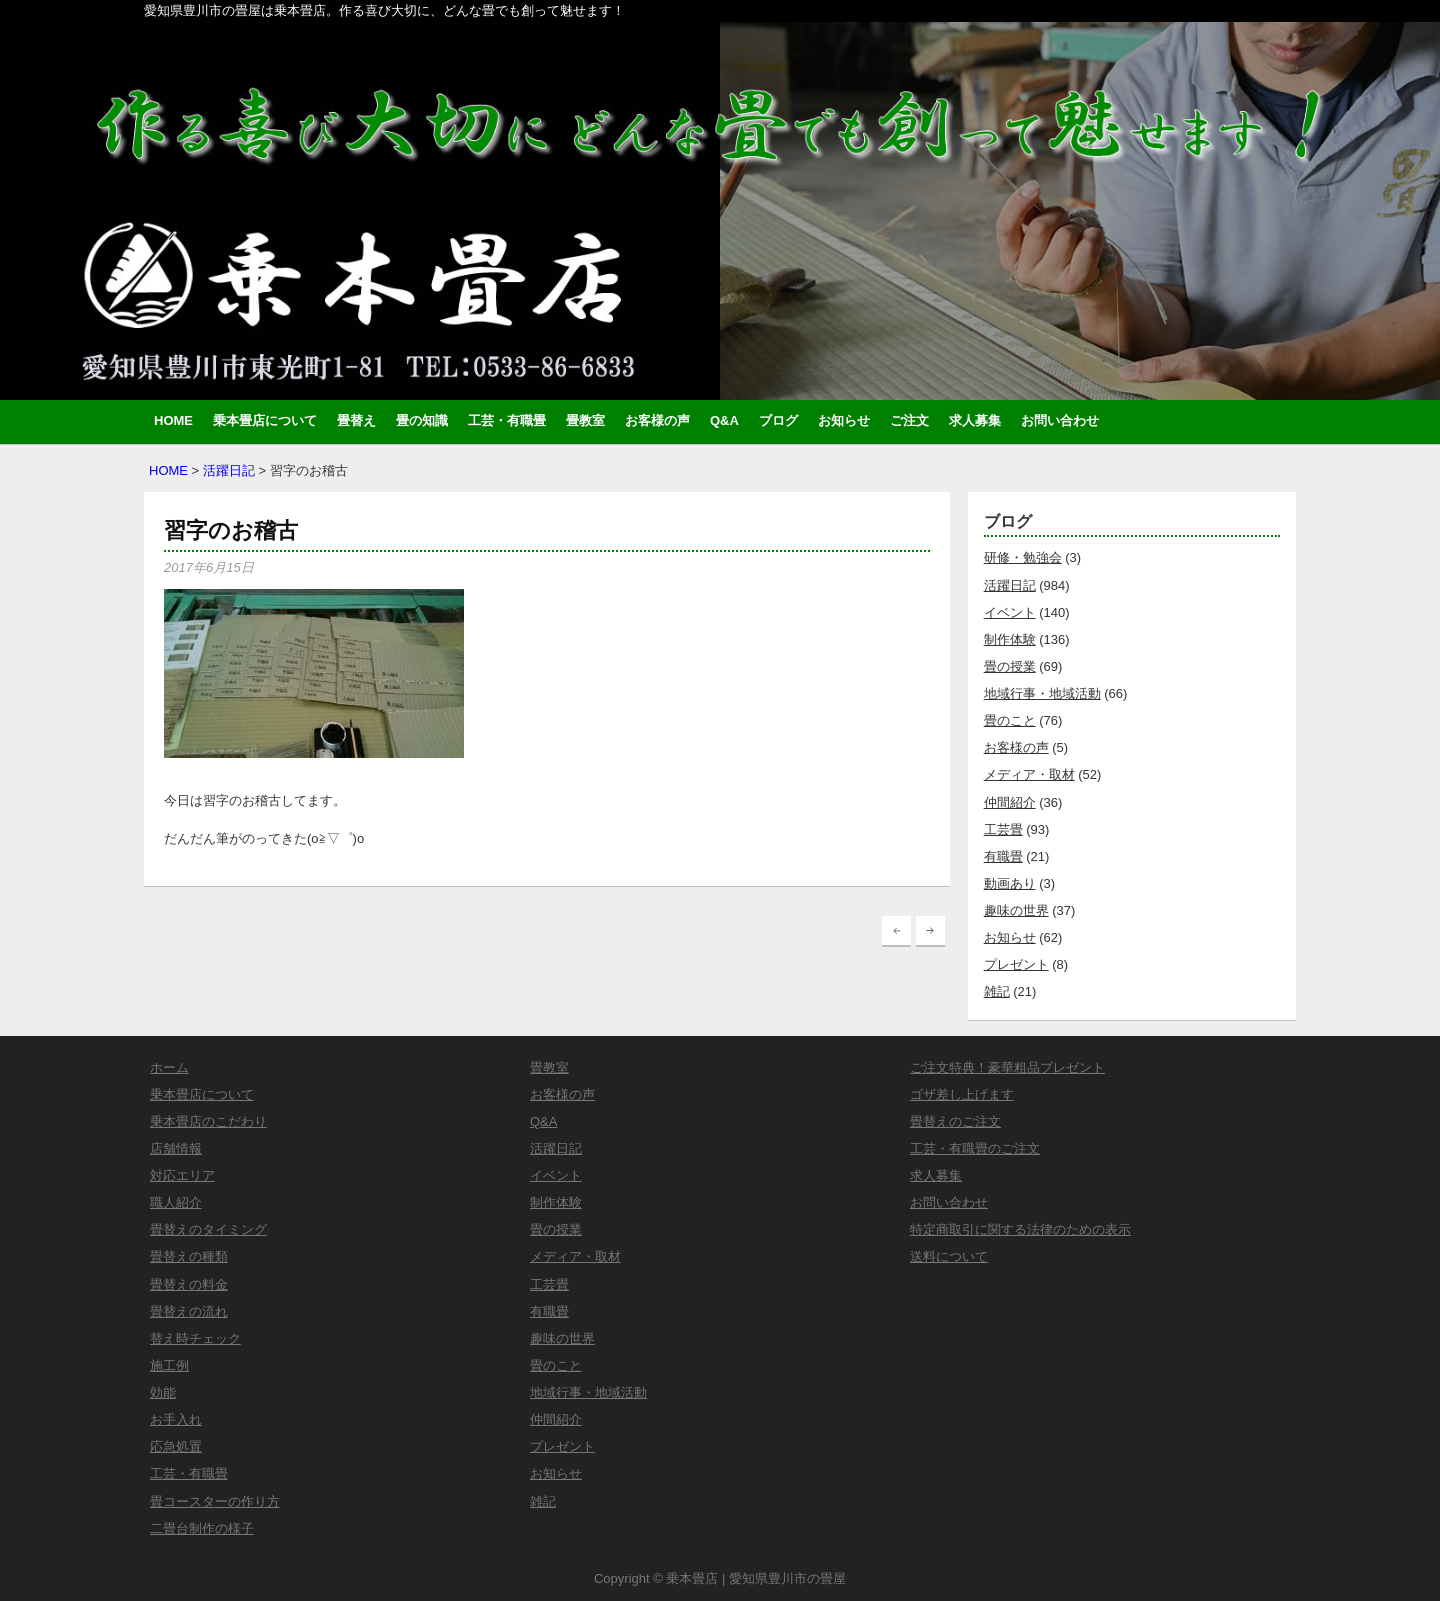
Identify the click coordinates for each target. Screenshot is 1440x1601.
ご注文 (909, 420)
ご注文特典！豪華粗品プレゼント (1007, 1067)
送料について (949, 1256)
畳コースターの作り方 (215, 1501)
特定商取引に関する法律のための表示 (1020, 1229)
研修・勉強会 (1023, 557)
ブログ (778, 420)
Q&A (724, 420)
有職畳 (1003, 856)
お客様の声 (657, 420)
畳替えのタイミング (208, 1229)
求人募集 (975, 420)
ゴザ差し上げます (962, 1094)
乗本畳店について (265, 420)
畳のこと (1010, 720)
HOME (173, 420)
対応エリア (182, 1175)
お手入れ (176, 1419)
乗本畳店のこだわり (208, 1121)
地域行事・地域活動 (1042, 693)
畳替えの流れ (189, 1311)
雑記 (997, 991)
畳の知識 (422, 420)
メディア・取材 (1029, 774)
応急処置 (176, 1446)
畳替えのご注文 (955, 1121)
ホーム (169, 1067)
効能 (163, 1392)
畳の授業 (1010, 666)
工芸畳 (1003, 829)
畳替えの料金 (189, 1284)
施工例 (169, 1365)
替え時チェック (195, 1338)
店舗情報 (176, 1148)
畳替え (356, 420)
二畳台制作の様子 (202, 1528)
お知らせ (844, 420)
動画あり (1010, 883)
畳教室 (585, 420)
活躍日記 (229, 470)
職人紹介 (176, 1202)
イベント (1010, 612)
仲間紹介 (1010, 802)
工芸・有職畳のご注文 (975, 1148)
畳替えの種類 (189, 1256)
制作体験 (1010, 639)
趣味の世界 (1016, 910)
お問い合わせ (1060, 420)
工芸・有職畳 (507, 420)
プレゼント (1016, 964)
